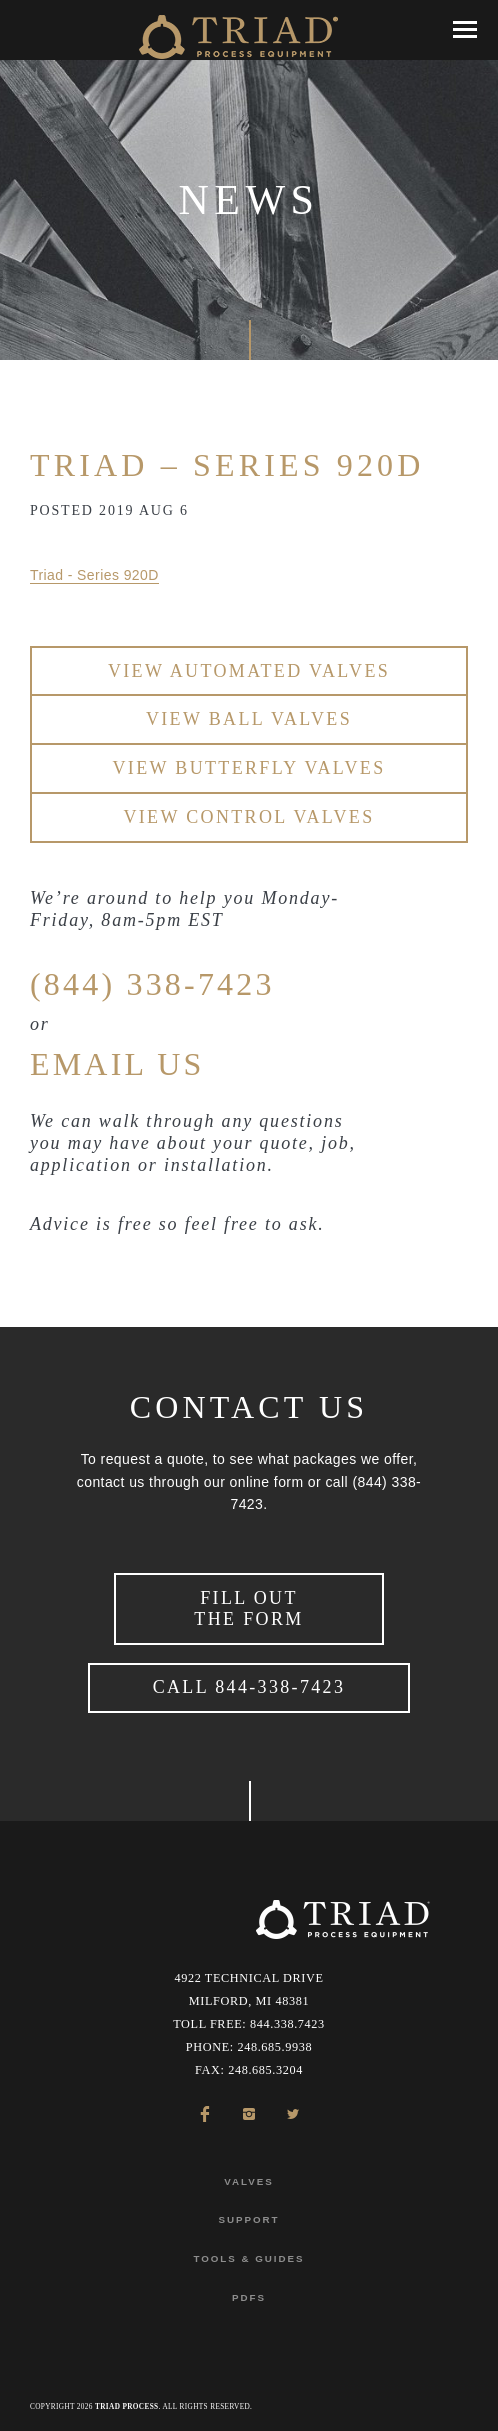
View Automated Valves (249, 671)
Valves (249, 2181)
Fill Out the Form (248, 1608)
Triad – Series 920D (227, 465)
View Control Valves (248, 817)
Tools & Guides (248, 2258)
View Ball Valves (249, 719)
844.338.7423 (287, 2024)
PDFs (249, 2297)
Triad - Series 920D (94, 575)
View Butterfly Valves (248, 768)
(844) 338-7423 (152, 984)
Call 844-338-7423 (249, 1687)
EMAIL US (117, 1064)
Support (248, 2219)
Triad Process (126, 2407)
